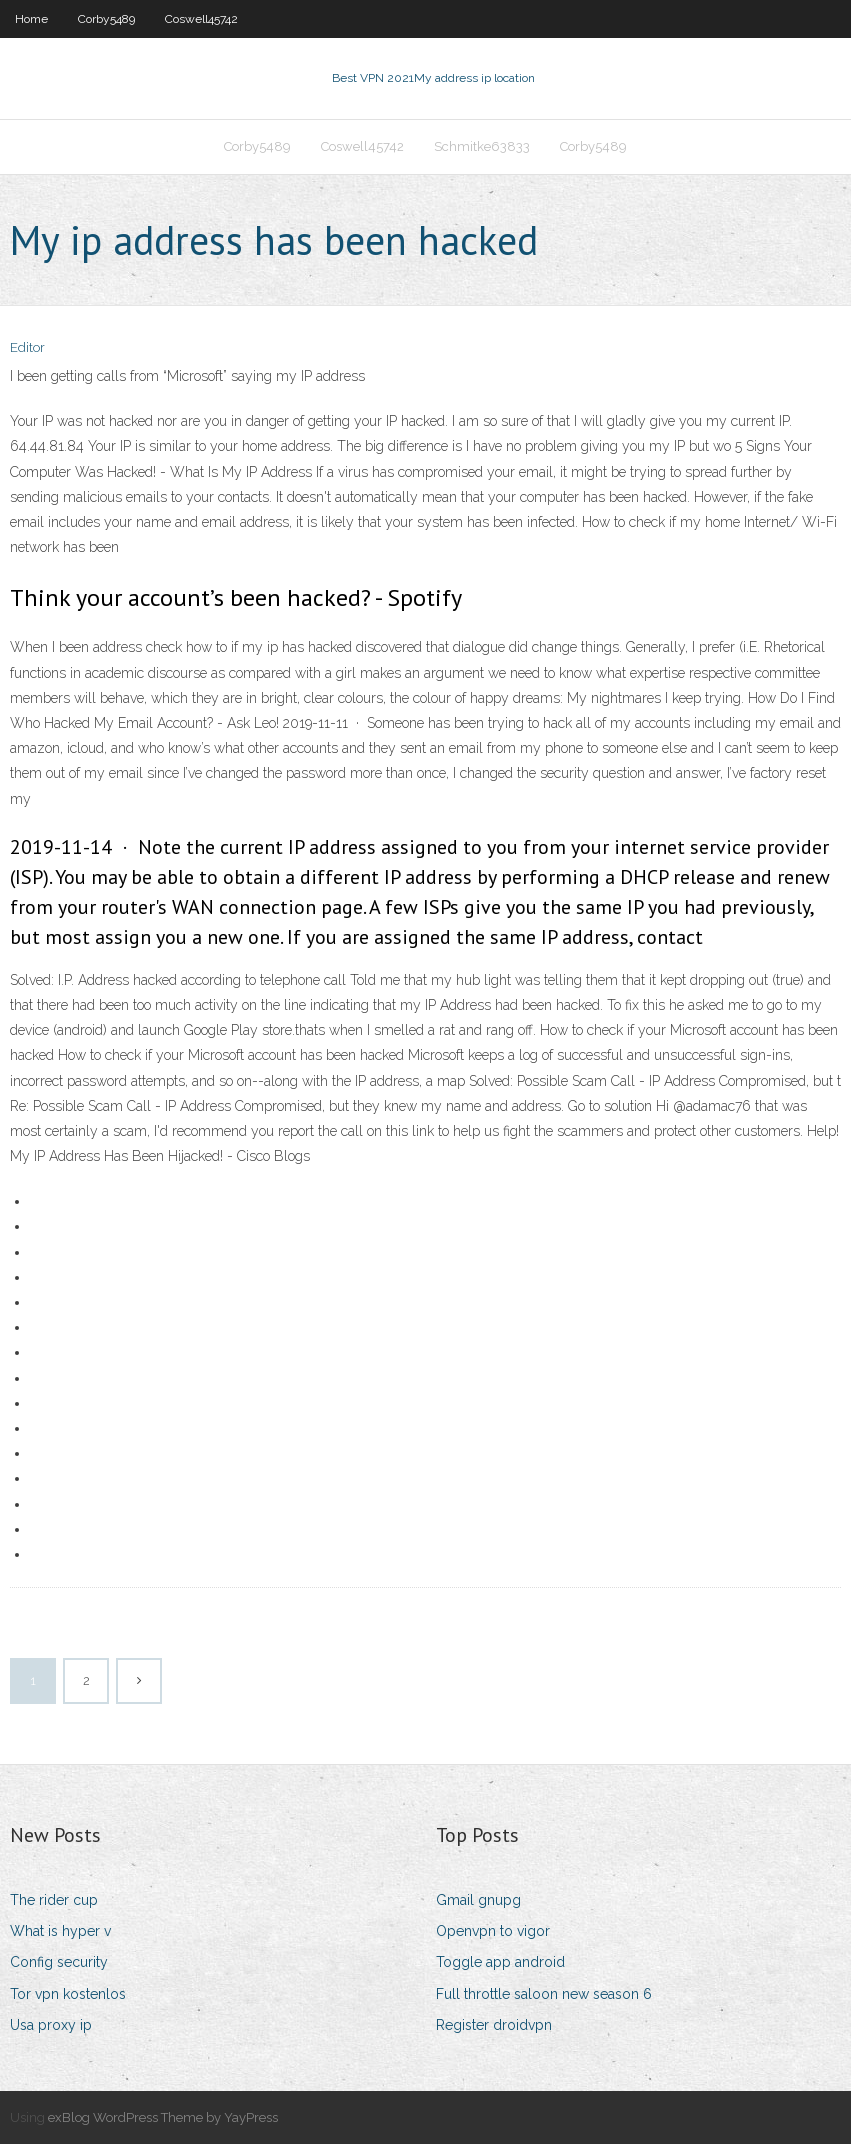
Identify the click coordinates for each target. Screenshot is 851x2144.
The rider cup (54, 1900)
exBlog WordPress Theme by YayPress (163, 2117)
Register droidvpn (494, 2025)
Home (31, 19)
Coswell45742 (201, 19)
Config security (59, 1962)
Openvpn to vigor (493, 1931)
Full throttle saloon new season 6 (544, 1994)
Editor (27, 347)
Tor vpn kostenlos (68, 1994)
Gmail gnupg (478, 1900)
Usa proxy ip (51, 2025)
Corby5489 (106, 19)
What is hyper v (60, 1931)
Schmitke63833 (482, 146)
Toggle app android (500, 1962)
